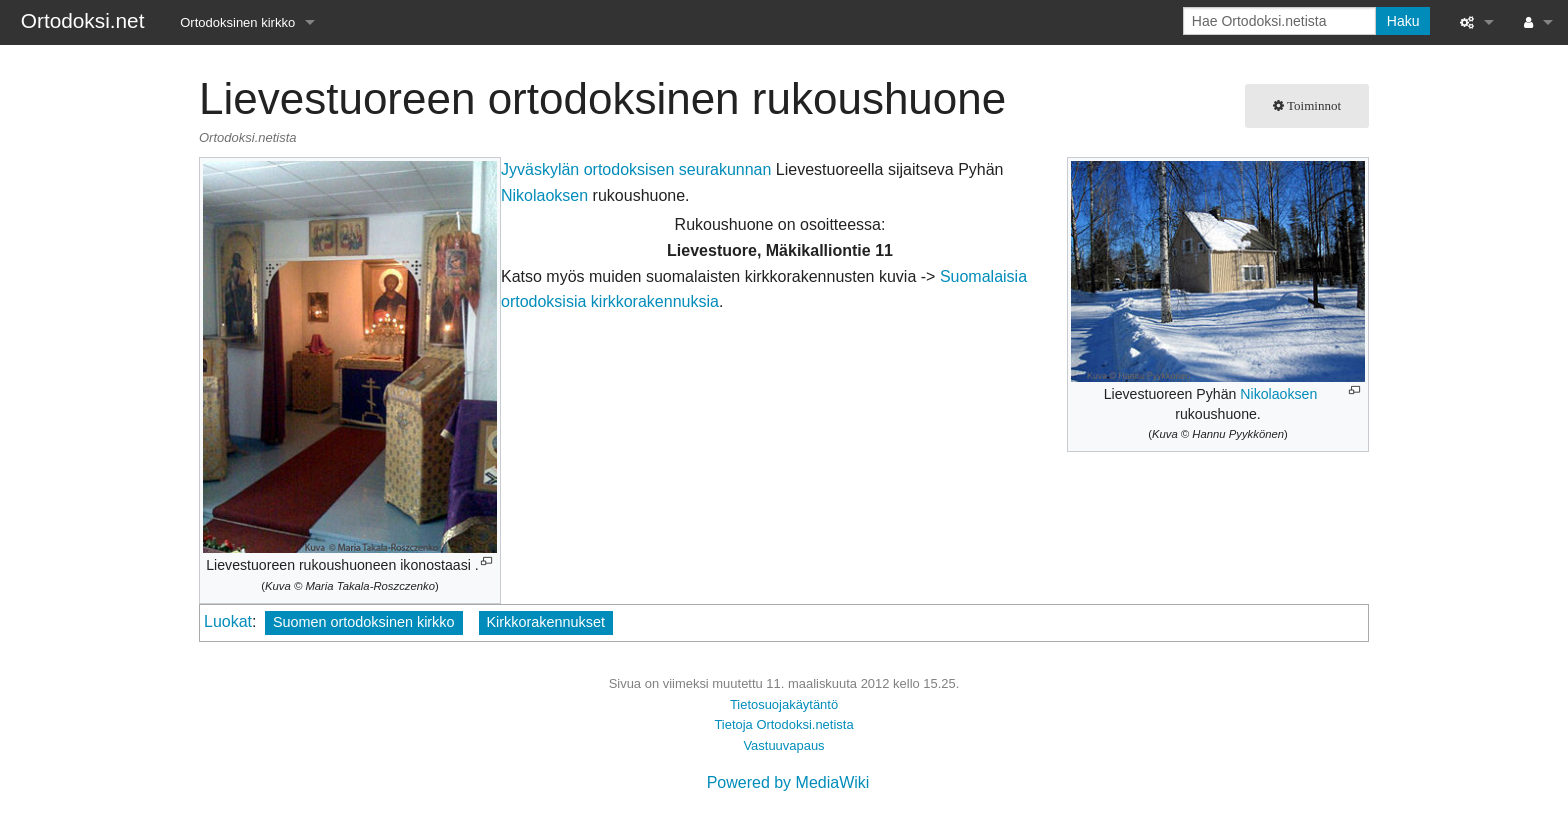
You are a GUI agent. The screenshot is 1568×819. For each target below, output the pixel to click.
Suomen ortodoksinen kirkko (364, 622)
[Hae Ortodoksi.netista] (1279, 21)
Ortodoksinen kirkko (237, 22)
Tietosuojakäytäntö (784, 704)
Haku (1403, 21)
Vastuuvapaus (783, 745)
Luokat (228, 621)
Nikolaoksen (1278, 394)
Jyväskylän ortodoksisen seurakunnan (636, 169)
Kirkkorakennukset (546, 622)
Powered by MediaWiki (788, 782)
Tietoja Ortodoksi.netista (783, 724)
